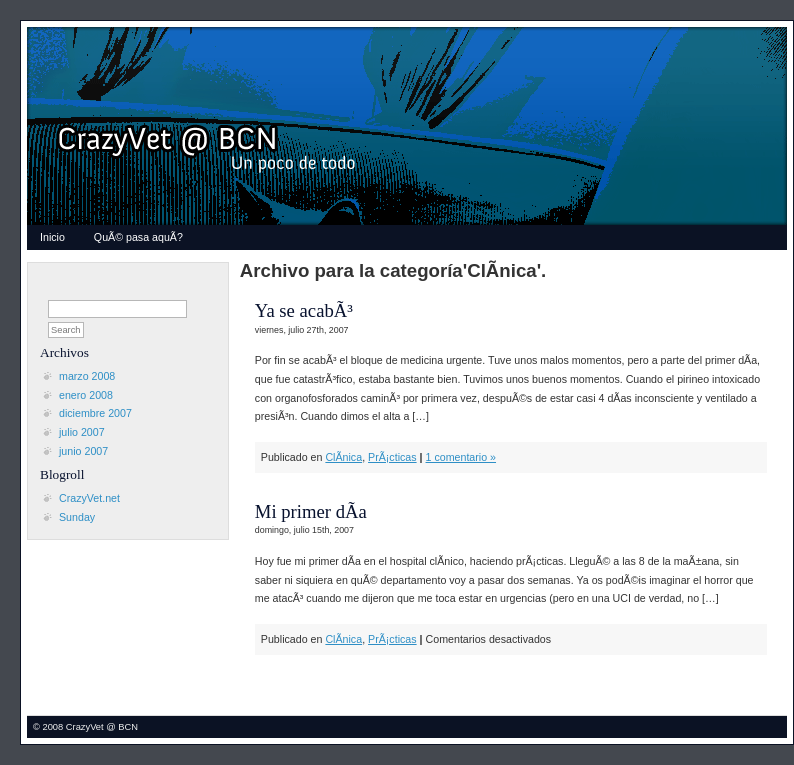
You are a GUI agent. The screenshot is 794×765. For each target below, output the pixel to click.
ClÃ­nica (343, 457)
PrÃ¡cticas (392, 457)
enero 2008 (86, 395)
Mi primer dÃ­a (311, 511)
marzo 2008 (87, 376)
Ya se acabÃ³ (304, 310)
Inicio (52, 237)
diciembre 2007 (95, 413)
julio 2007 (82, 432)
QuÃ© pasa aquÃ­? (138, 237)
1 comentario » (461, 457)
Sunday (77, 517)
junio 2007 (83, 451)
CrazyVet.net (89, 498)
